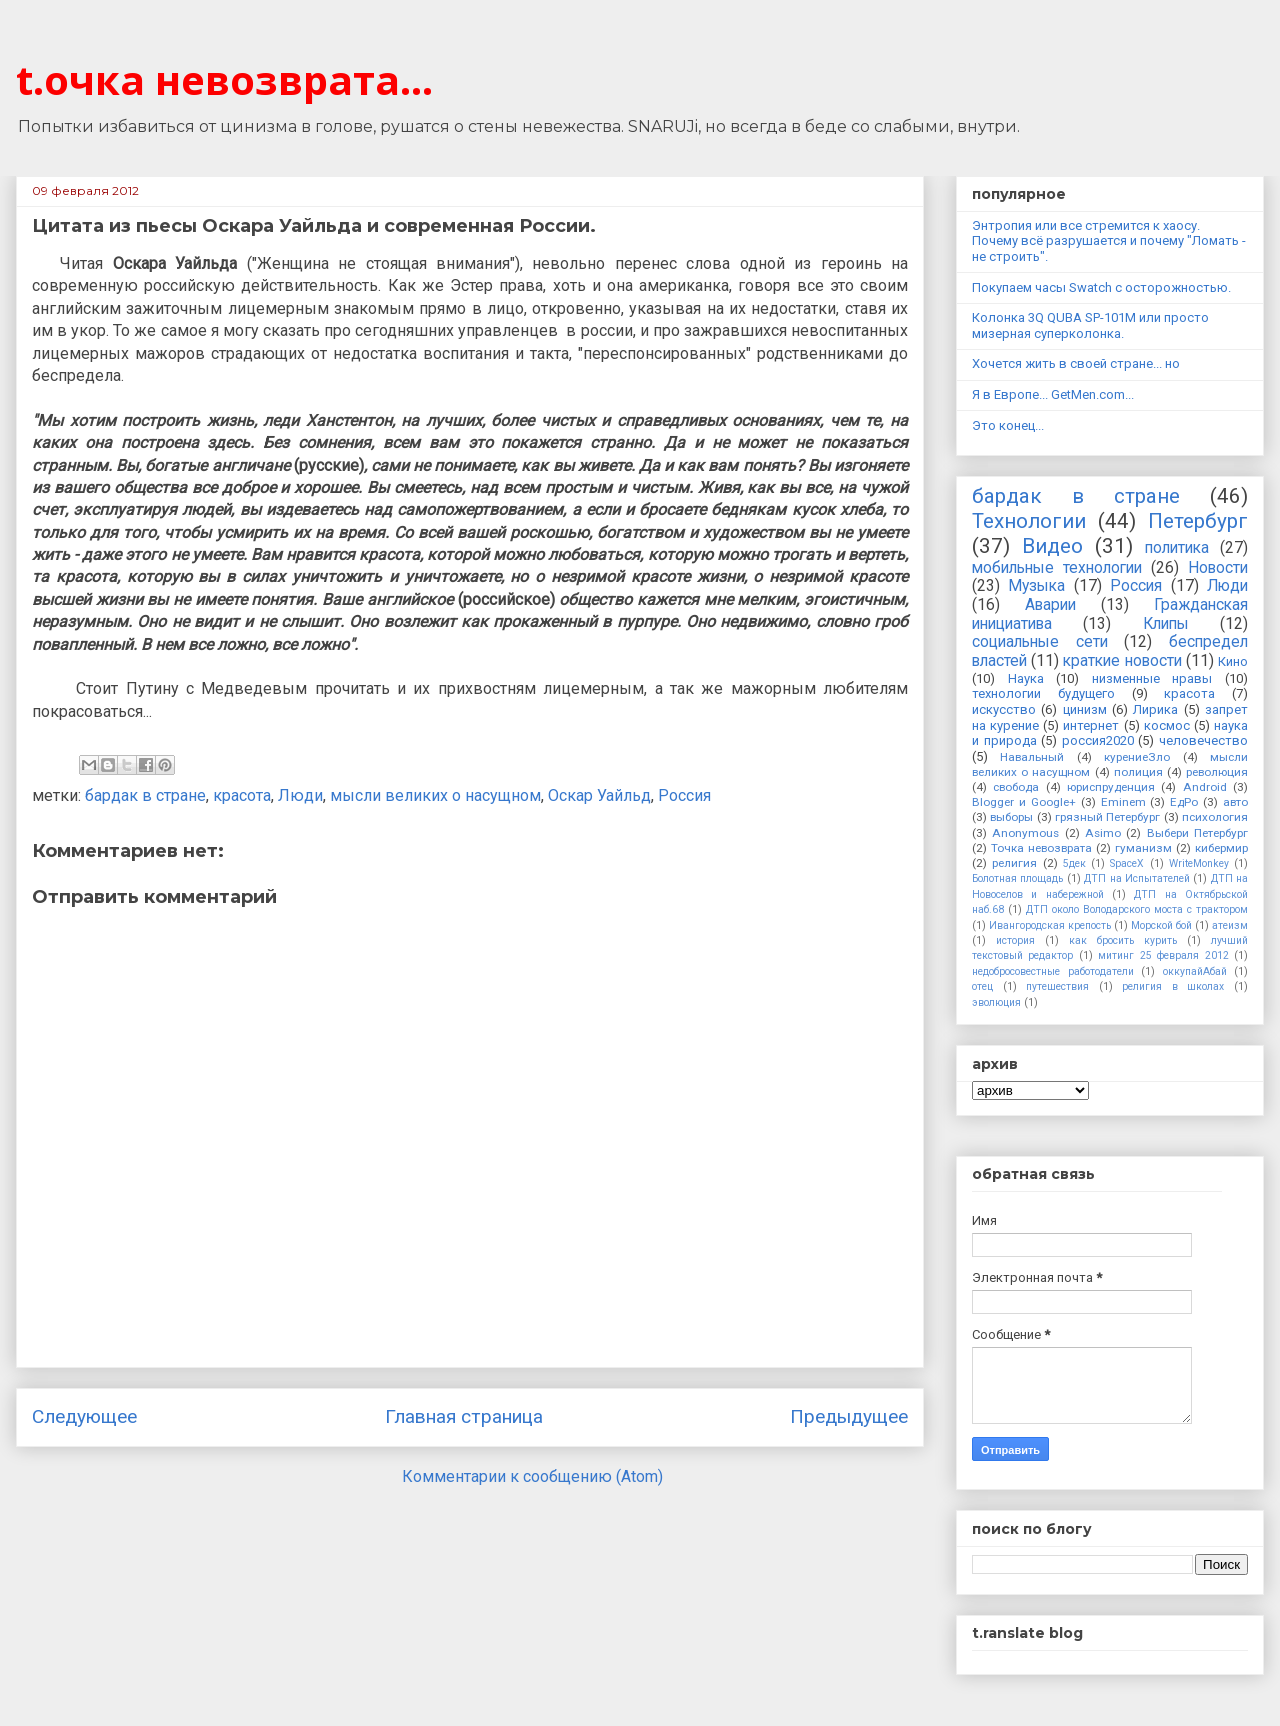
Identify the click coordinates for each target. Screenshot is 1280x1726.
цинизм (1085, 709)
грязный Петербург (1107, 817)
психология (1215, 817)
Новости (1218, 568)
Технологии (1029, 521)
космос (1167, 725)
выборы (1011, 817)
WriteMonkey (1199, 863)
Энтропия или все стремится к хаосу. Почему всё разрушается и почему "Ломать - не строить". (1109, 241)
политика (1177, 548)
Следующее (84, 1416)
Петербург (1198, 521)
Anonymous (1025, 833)
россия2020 (1098, 740)
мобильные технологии (1057, 568)
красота (242, 795)
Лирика (1155, 709)
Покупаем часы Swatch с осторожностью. (1101, 287)
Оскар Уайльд (599, 795)
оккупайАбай (1195, 971)
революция (1217, 772)
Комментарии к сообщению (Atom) (532, 1476)
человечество (1203, 740)
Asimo (1103, 833)
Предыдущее (849, 1416)
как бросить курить (1123, 940)
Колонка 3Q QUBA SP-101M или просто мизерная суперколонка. (1090, 325)
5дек (1074, 863)
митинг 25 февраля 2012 (1163, 955)
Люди (300, 795)
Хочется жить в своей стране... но (1076, 363)
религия (1014, 863)
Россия (684, 795)
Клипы (1166, 624)
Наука (1026, 678)
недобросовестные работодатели (1053, 971)
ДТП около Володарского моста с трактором (1137, 909)
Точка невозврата (1041, 848)
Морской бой (1161, 925)
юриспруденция (1111, 787)
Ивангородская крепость (1050, 925)
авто (1235, 802)
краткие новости (1122, 661)
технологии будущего (1043, 693)
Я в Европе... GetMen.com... (1053, 394)
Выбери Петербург (1197, 833)
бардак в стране (145, 795)
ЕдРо (1184, 802)
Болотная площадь (1017, 878)
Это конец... (1008, 425)
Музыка (1036, 586)
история (1015, 940)
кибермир (1221, 848)
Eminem (1123, 802)
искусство (1004, 709)
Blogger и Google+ (1024, 802)
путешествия (1057, 986)
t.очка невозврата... (224, 79)
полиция (1138, 772)
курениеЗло (1137, 757)
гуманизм (1143, 848)
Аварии (1050, 605)
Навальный (1032, 757)
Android (1205, 787)
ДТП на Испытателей (1137, 878)
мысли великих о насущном (435, 795)
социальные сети (1040, 642)
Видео (1052, 546)
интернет (1091, 725)
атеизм (1230, 925)
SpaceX (1127, 863)
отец (982, 986)
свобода (1016, 787)
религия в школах (1173, 986)
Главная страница (464, 1416)
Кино (1233, 661)
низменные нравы (1152, 678)
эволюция (996, 1002)
